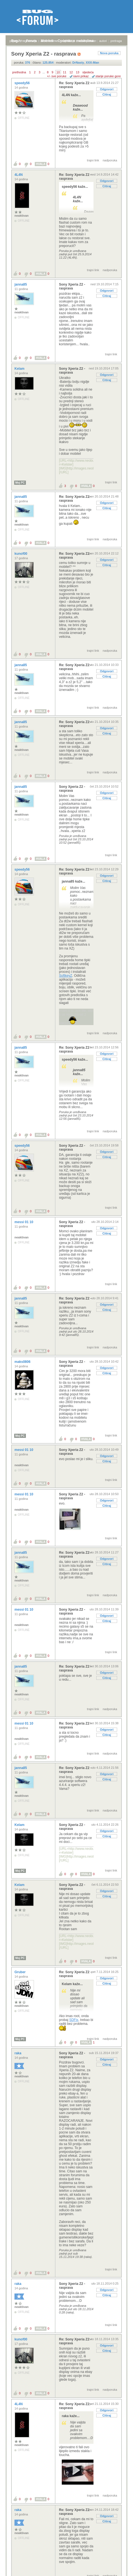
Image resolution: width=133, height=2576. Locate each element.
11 (64, 72)
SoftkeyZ (65, 976)
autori (103, 41)
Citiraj (106, 94)
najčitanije (68, 41)
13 (77, 72)
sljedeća (87, 72)
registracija (29, 41)
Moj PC (20, 482)
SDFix (73, 2020)
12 (71, 72)
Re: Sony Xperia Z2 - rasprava (75, 85)
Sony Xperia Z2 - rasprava (72, 286)
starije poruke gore (108, 76)
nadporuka (110, 160)
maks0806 (22, 1362)
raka (18, 2053)
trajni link (93, 160)
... (43, 72)
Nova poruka (109, 53)
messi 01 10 (24, 1222)
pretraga (116, 41)
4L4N (19, 175)
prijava (13, 41)
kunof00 (21, 554)
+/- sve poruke (56, 76)
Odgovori (107, 89)
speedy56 (22, 83)
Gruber (20, 1972)
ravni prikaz (81, 76)
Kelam (19, 369)
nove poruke (87, 41)
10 (58, 72)
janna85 (21, 284)
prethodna (19, 72)
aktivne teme (49, 41)
